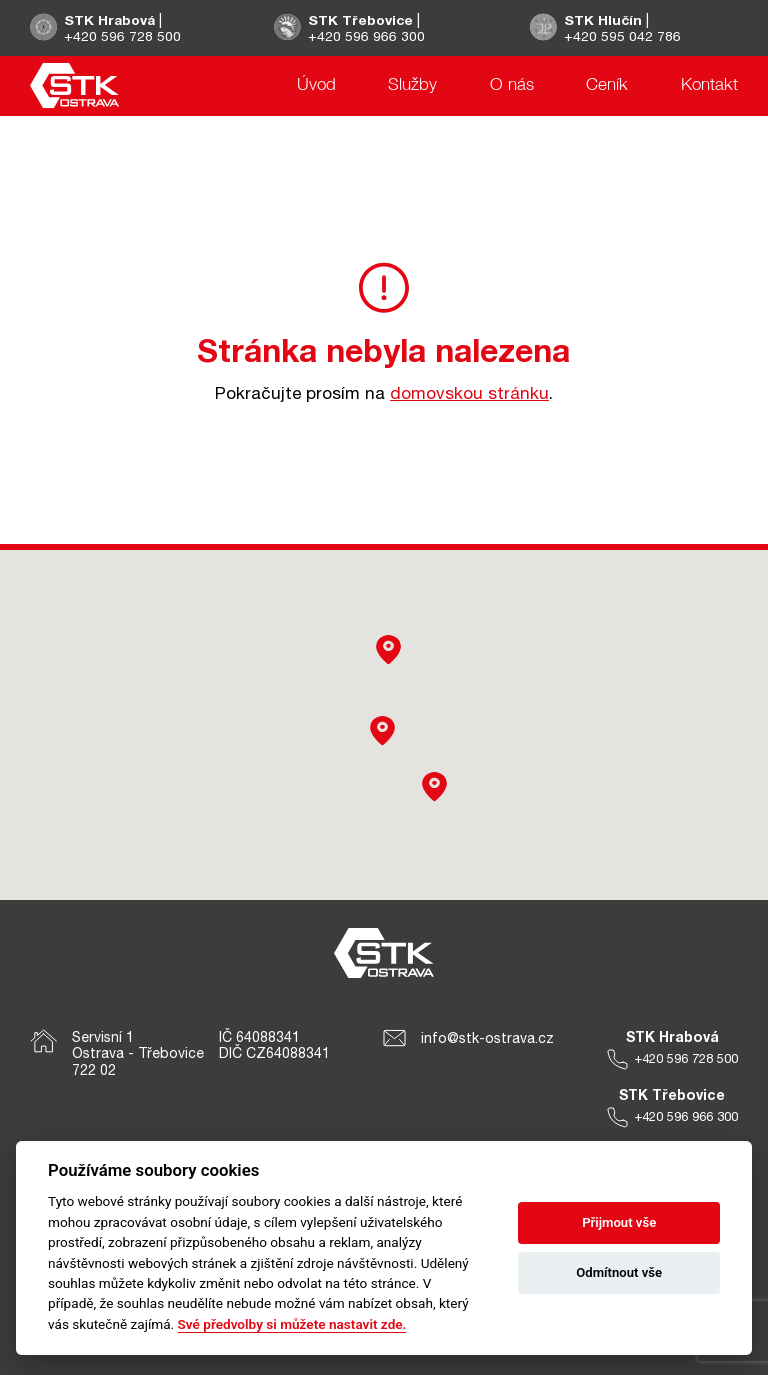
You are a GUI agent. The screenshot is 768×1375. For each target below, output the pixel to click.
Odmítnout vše (619, 1272)
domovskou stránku (469, 393)
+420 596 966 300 (367, 36)
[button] (434, 786)
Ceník (607, 86)
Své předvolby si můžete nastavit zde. (292, 1324)
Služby (412, 86)
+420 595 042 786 (623, 36)
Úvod (316, 86)
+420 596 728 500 (122, 36)
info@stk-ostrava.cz (468, 1038)
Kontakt (709, 86)
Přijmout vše (619, 1222)
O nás (512, 86)
